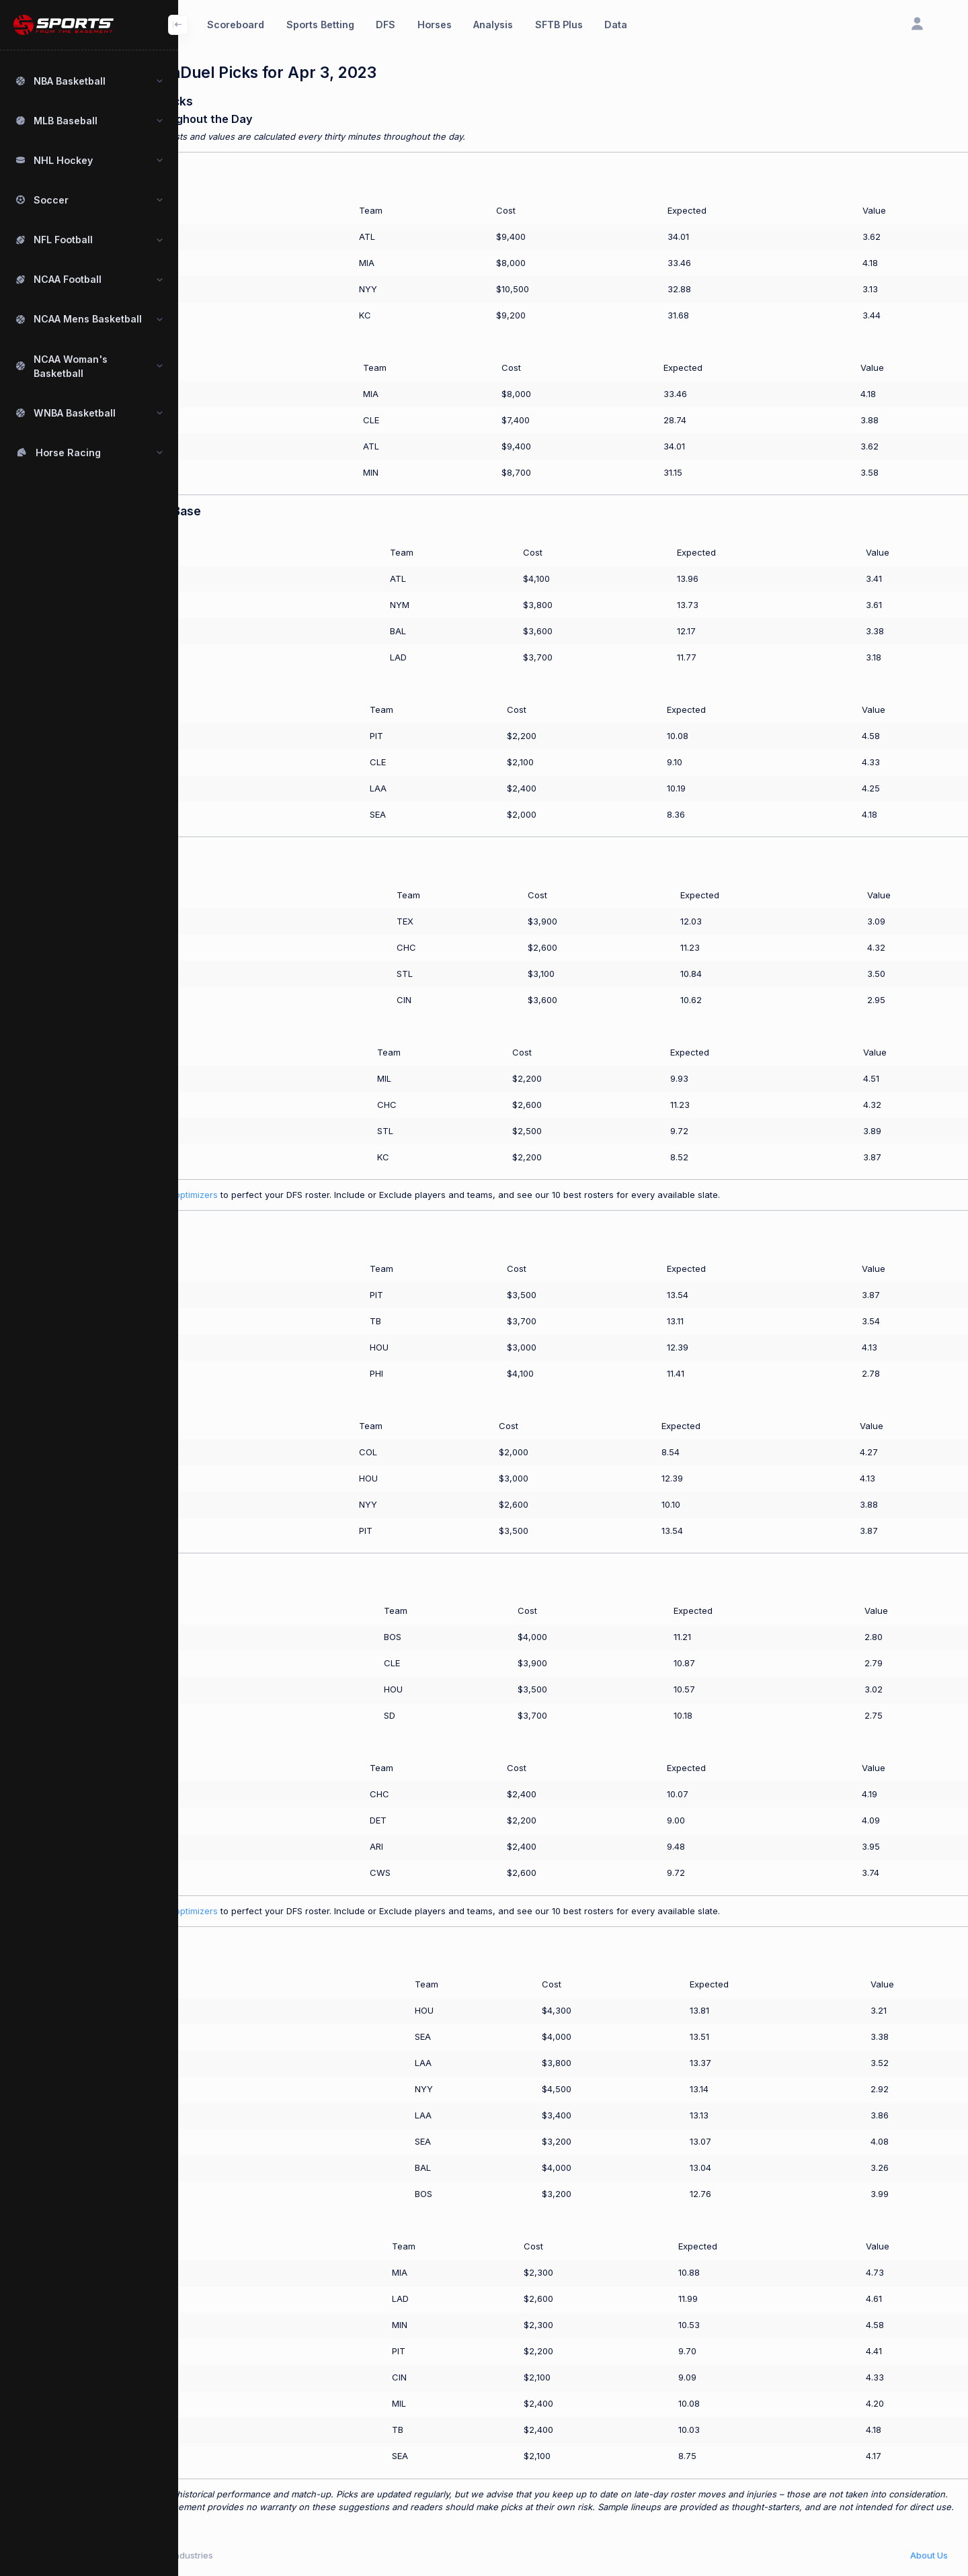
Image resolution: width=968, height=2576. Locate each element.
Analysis (493, 24)
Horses (434, 24)
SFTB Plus (559, 24)
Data (615, 24)
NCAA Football (68, 279)
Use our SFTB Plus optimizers (239, 1194)
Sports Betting (320, 24)
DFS (385, 24)
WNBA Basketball (75, 413)
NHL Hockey (63, 160)
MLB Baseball (65, 120)
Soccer (51, 200)
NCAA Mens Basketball (88, 319)
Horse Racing (68, 452)
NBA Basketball (70, 81)
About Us (929, 2555)
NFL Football (63, 239)
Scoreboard (235, 24)
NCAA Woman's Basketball (71, 366)
